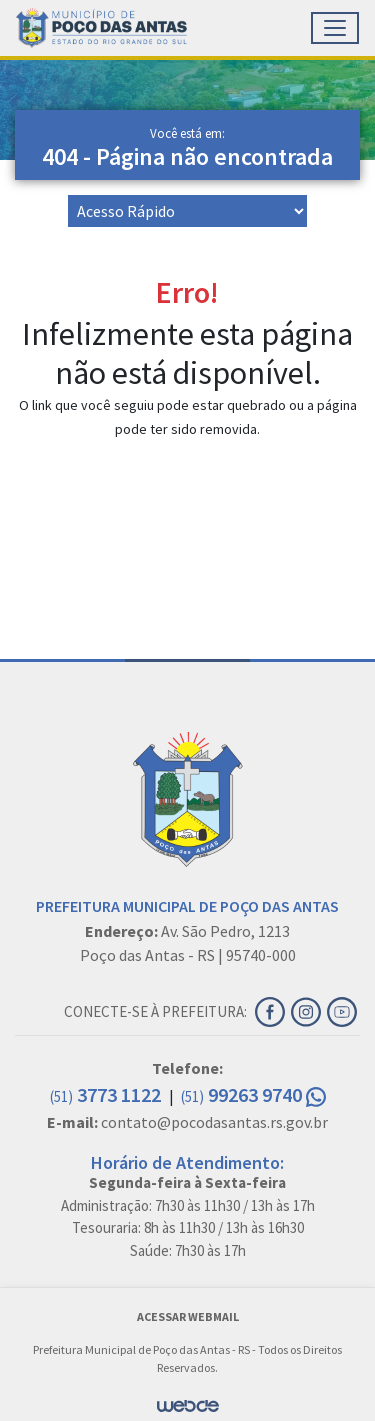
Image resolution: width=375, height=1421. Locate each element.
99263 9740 (253, 1094)
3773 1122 (107, 1094)
